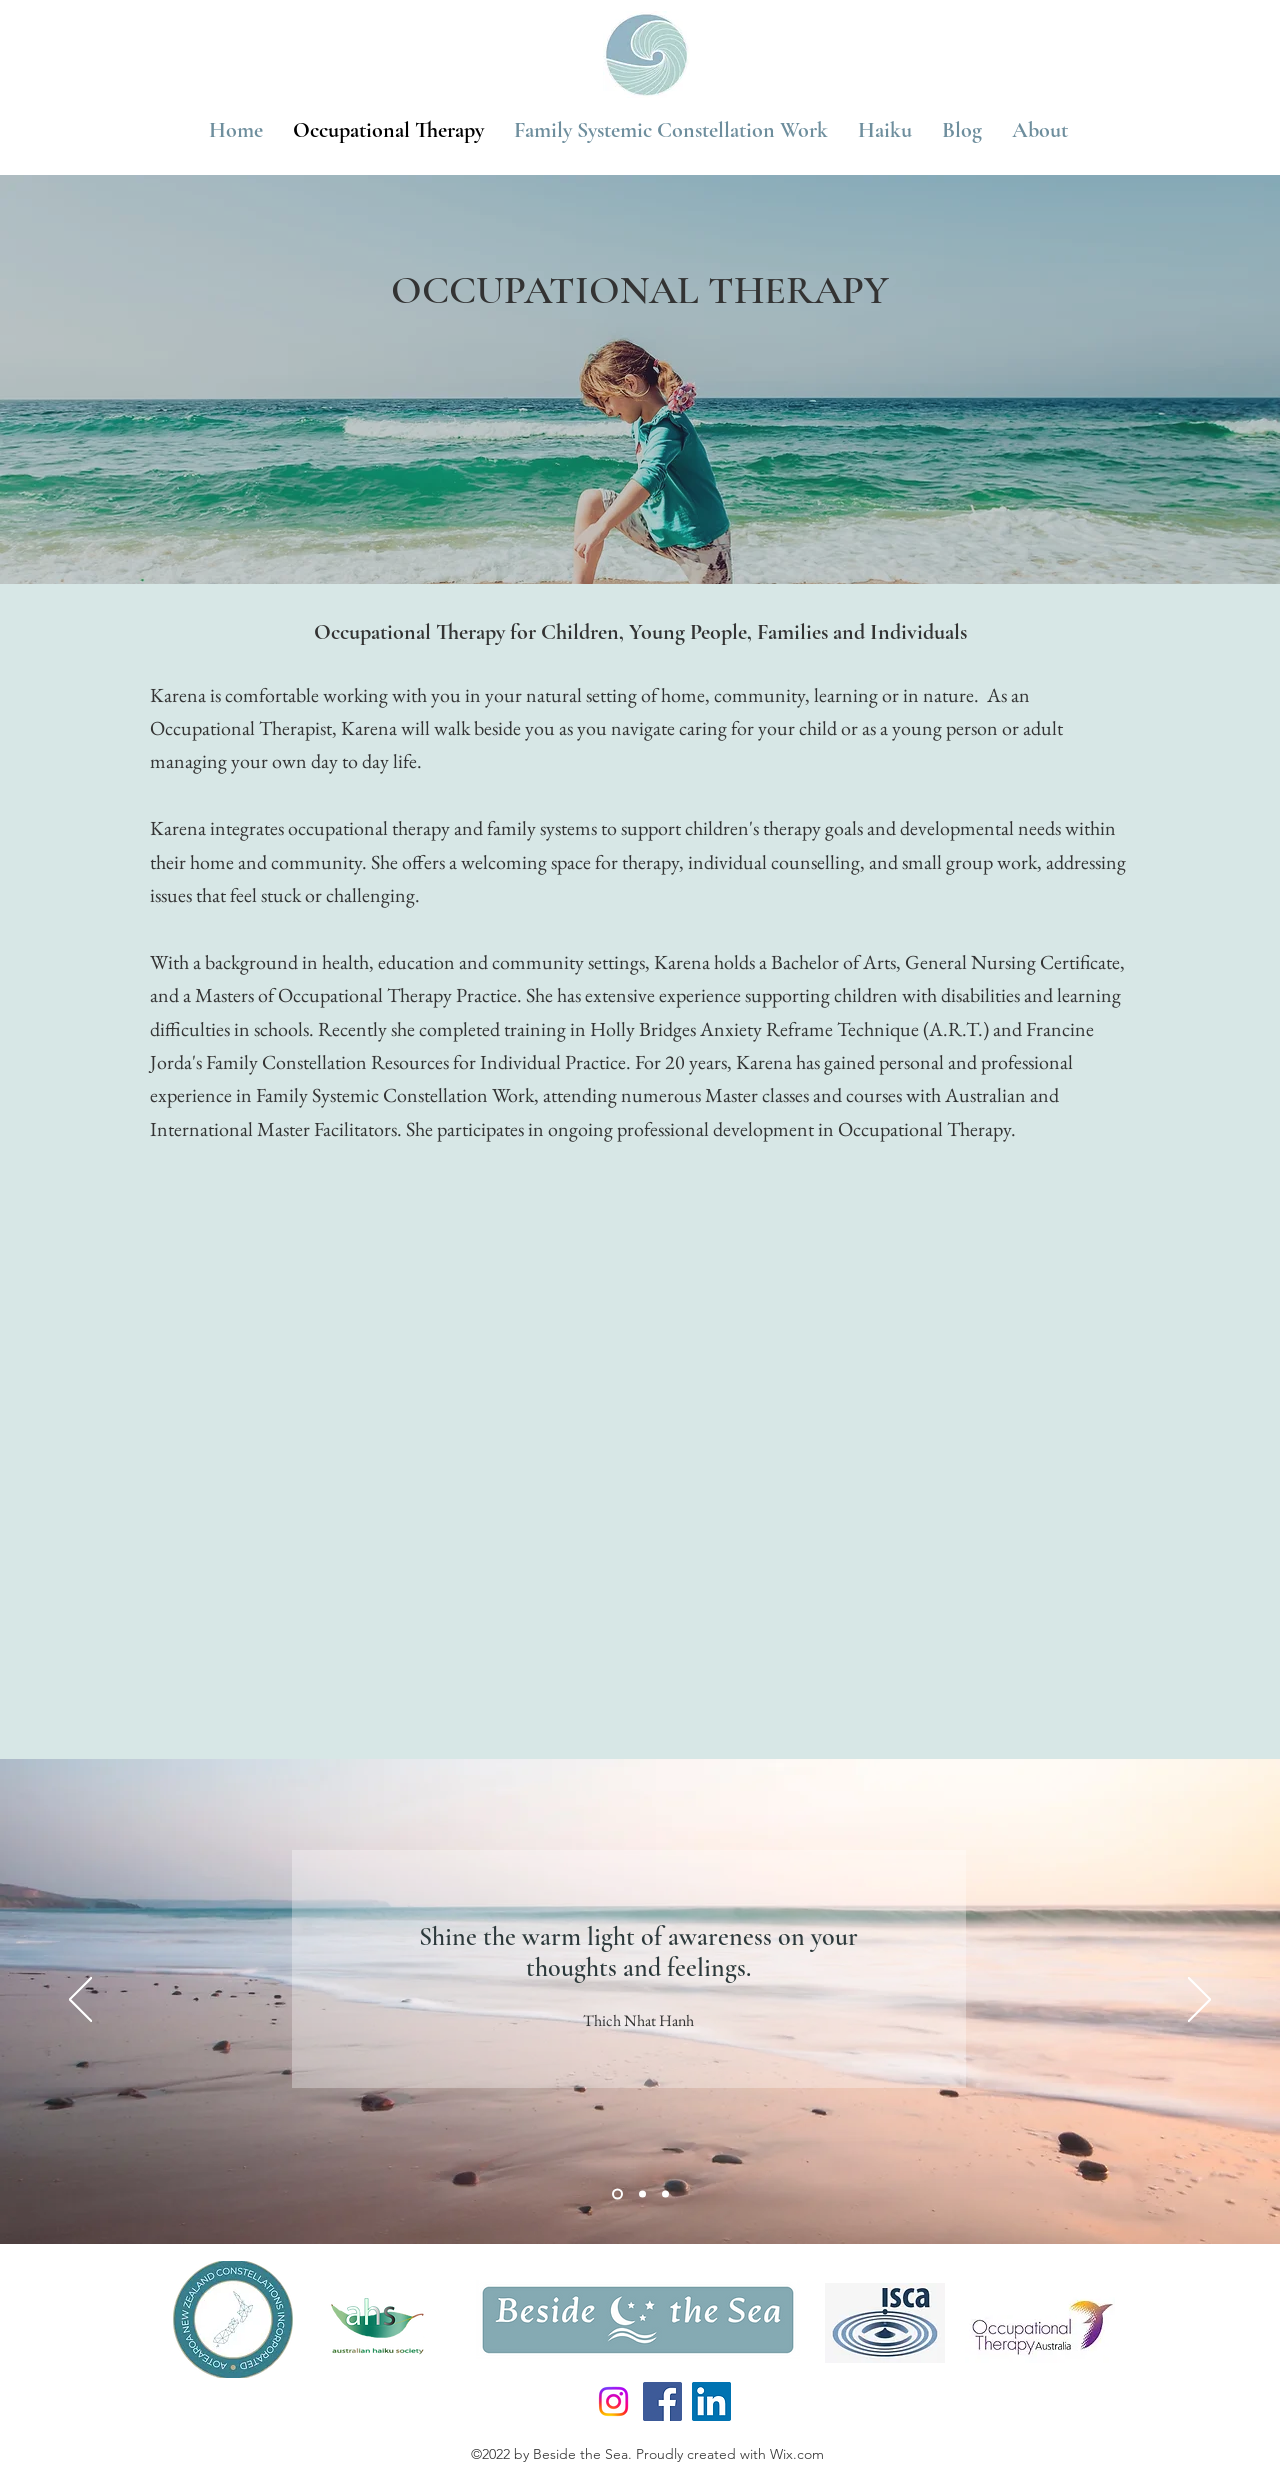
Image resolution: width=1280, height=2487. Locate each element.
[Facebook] (662, 2401)
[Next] (1199, 2001)
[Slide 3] (665, 2193)
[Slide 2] (642, 2193)
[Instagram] (613, 2401)
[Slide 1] (617, 2193)
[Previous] (80, 2001)
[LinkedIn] (711, 2401)
